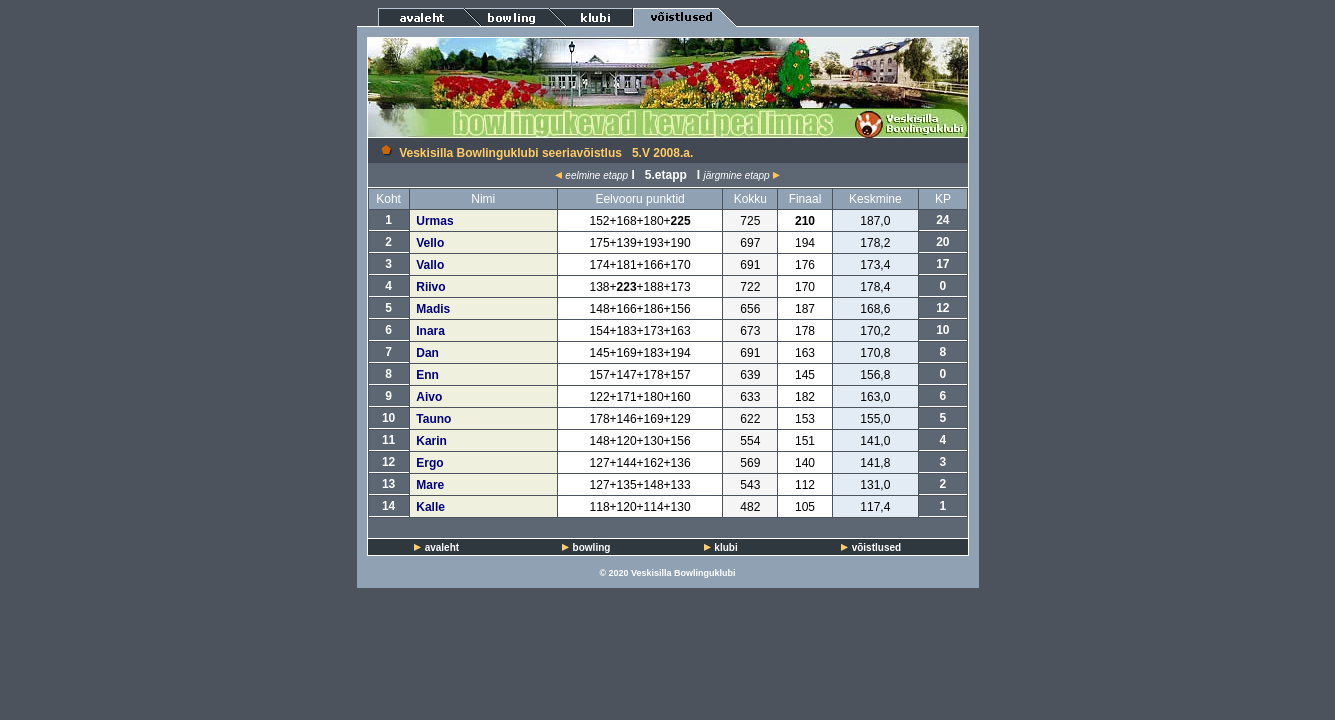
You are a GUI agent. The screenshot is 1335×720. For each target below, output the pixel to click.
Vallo (430, 265)
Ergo (429, 463)
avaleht (442, 547)
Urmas (434, 221)
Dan (427, 353)
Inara (430, 331)
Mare (430, 485)
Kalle (430, 507)
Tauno (433, 419)
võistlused (876, 547)
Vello (430, 243)
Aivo (429, 397)
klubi (725, 547)
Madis (433, 309)
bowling (592, 547)
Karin (431, 441)
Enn (427, 375)
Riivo (430, 287)
